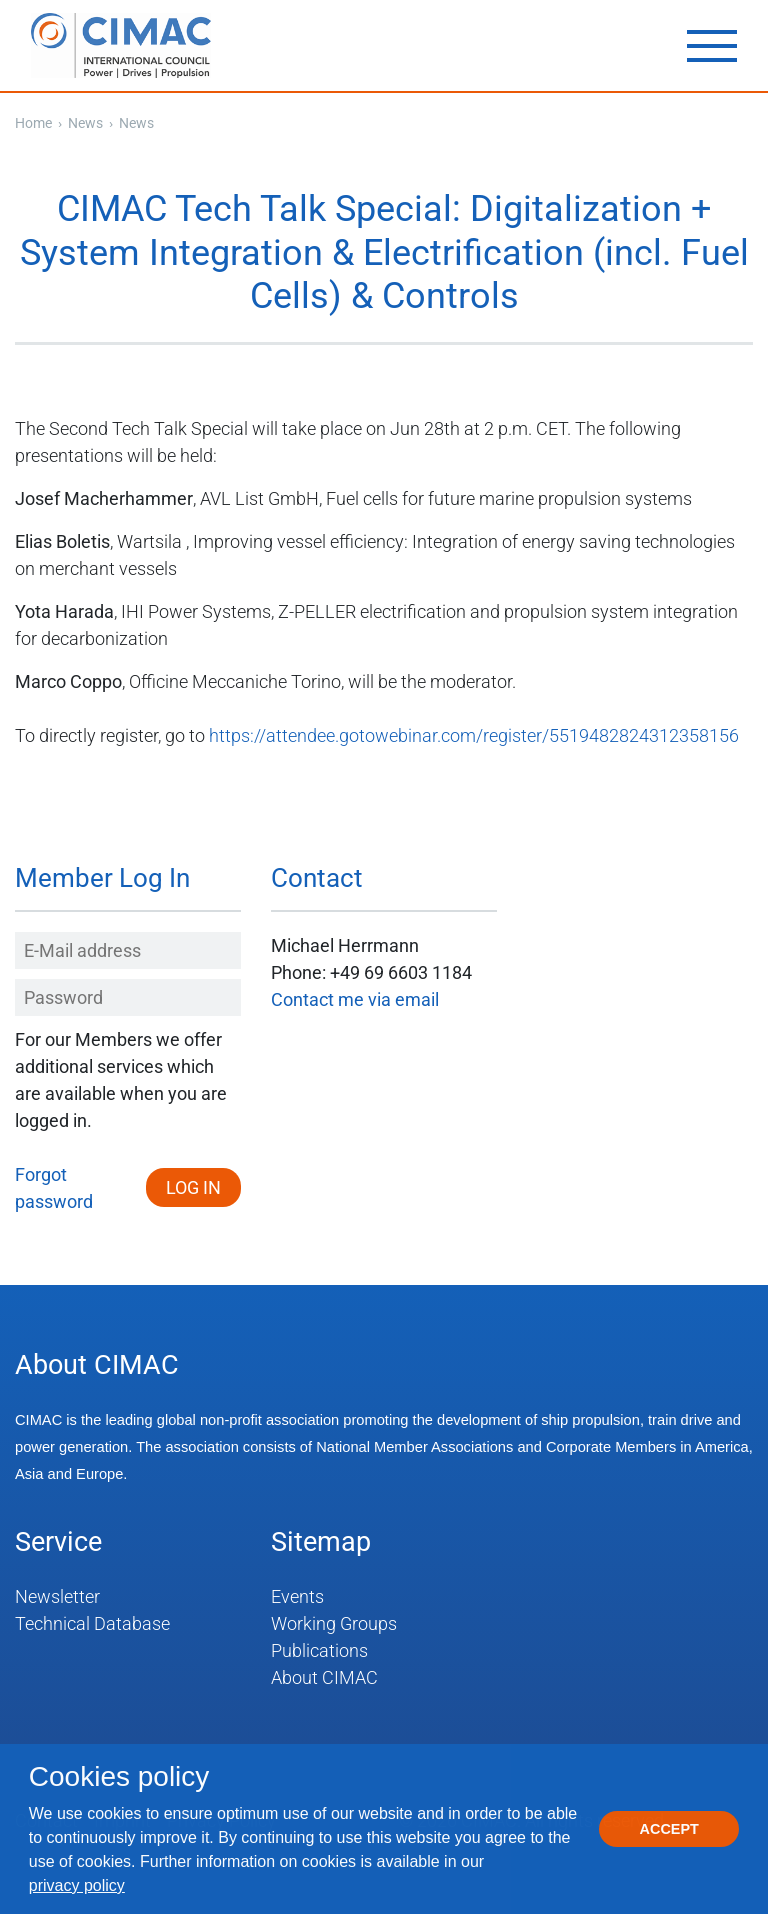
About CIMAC (324, 1677)
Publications (319, 1650)
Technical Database (92, 1623)
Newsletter (57, 1596)
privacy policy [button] (77, 1885)
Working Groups (334, 1623)
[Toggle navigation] (712, 46)
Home (33, 123)
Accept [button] (669, 1829)
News (87, 123)
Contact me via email (355, 999)
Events (297, 1596)
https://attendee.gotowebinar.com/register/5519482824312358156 (474, 735)
